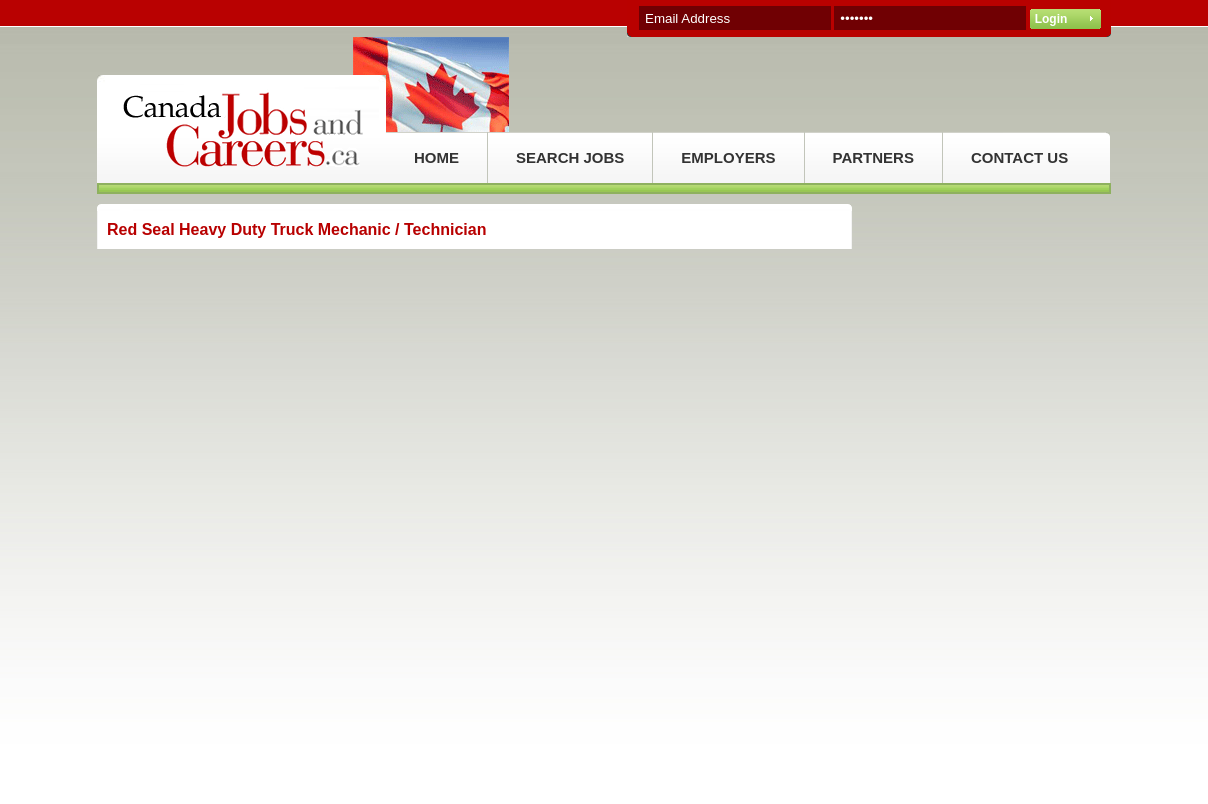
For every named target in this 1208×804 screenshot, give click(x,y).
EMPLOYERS (728, 157)
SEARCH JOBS (570, 157)
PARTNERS (873, 157)
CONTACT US (1019, 157)
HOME (436, 157)
